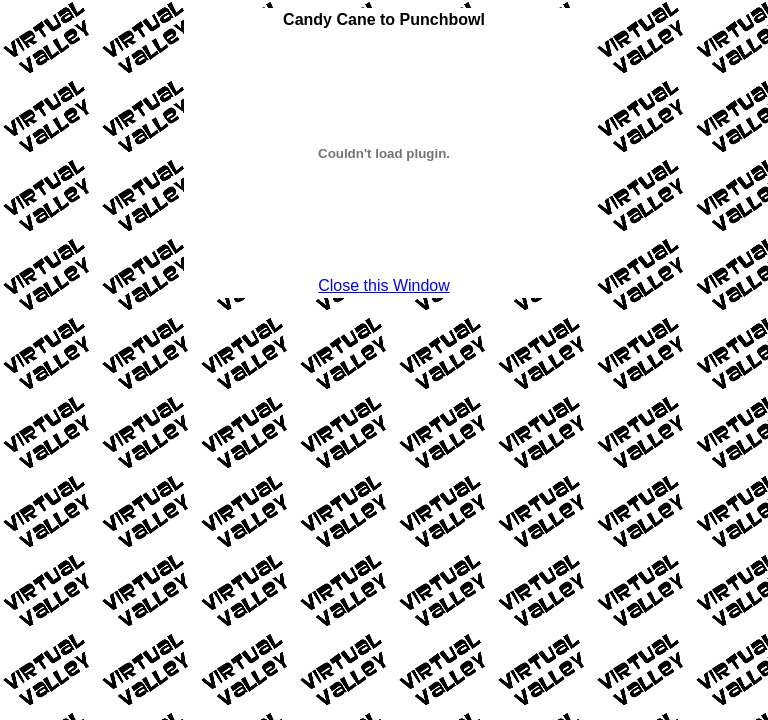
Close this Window (384, 285)
